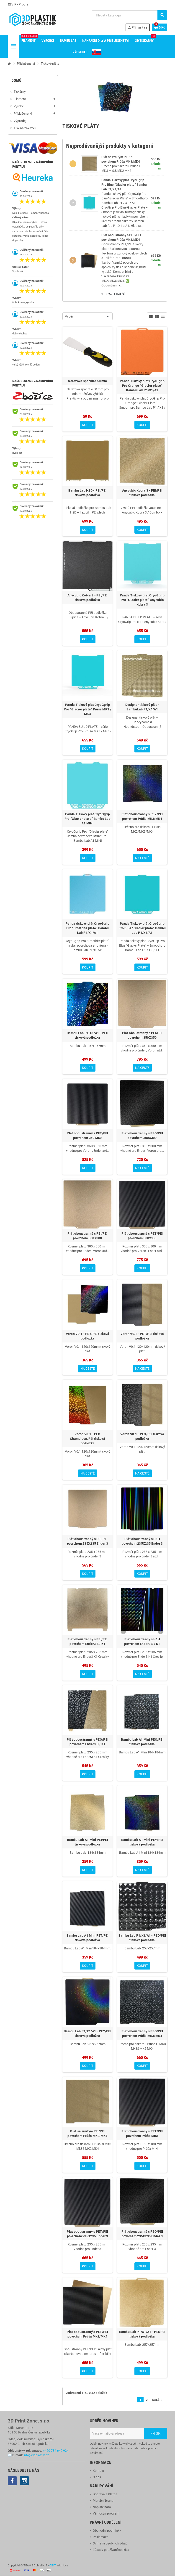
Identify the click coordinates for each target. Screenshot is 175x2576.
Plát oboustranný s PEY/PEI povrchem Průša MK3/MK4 (142, 816)
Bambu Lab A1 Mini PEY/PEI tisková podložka (142, 1842)
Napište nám (102, 2507)
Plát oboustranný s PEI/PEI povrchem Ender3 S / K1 (87, 1641)
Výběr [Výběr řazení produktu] (69, 316)
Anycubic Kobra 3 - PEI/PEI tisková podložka (142, 493)
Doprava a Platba (105, 2494)
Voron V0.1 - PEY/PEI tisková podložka (87, 1336)
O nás (97, 2477)
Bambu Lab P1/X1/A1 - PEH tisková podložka (87, 1035)
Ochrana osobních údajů (110, 2543)
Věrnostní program (106, 2513)
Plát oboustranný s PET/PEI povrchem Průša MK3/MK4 (87, 2334)
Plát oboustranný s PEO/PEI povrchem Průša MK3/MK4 (142, 2033)
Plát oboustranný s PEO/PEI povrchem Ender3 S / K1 (87, 1742)
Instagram (24, 2481)
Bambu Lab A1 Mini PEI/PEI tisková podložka (87, 1842)
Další (158, 2400)
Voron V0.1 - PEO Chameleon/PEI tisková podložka (87, 1438)
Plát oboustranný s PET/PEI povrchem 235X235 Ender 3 (87, 2234)
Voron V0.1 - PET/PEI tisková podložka (142, 1336)
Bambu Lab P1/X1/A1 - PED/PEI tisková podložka (142, 1938)
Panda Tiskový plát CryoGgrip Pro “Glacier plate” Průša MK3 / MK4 (87, 709)
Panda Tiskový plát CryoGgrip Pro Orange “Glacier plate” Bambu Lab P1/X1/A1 (142, 385)
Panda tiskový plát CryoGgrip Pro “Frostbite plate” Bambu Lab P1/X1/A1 (87, 928)
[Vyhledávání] (129, 15)
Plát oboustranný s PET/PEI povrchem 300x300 (142, 1236)
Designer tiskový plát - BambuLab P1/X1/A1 (142, 707)
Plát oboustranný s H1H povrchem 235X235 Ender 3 (142, 1541)
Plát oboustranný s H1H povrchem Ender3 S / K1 (142, 1641)
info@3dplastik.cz (36, 2455)
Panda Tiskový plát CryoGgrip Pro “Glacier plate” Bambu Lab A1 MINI (87, 818)
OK (156, 2433)
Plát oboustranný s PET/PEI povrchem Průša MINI (142, 2134)
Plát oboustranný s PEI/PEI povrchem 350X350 (142, 1035)
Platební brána (103, 2501)
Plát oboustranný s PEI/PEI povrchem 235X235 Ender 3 (87, 1541)
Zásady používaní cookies (111, 2550)
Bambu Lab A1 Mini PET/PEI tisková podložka (88, 1938)
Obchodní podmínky (107, 2531)
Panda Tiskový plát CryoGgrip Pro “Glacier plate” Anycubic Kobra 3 (142, 599)
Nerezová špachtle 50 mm (87, 381)
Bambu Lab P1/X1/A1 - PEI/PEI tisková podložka (142, 2334)
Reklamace (100, 2537)
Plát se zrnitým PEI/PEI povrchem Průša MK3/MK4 (87, 2134)
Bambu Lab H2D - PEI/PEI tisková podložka (87, 493)
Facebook (12, 2481)
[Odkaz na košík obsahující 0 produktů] (159, 27)
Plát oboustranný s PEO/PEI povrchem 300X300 (142, 1135)
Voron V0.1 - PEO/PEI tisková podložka (142, 1436)
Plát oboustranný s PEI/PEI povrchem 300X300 (87, 1236)
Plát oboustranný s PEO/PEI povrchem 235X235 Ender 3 (142, 2234)
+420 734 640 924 (56, 2451)
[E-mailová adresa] (117, 2433)
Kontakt (98, 2471)
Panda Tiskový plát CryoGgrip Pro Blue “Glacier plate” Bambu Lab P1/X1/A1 (124, 184)
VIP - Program (19, 4)
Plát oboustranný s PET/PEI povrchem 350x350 (87, 1135)
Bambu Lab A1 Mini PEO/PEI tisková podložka (142, 1742)
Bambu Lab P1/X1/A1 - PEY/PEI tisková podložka (87, 2033)
